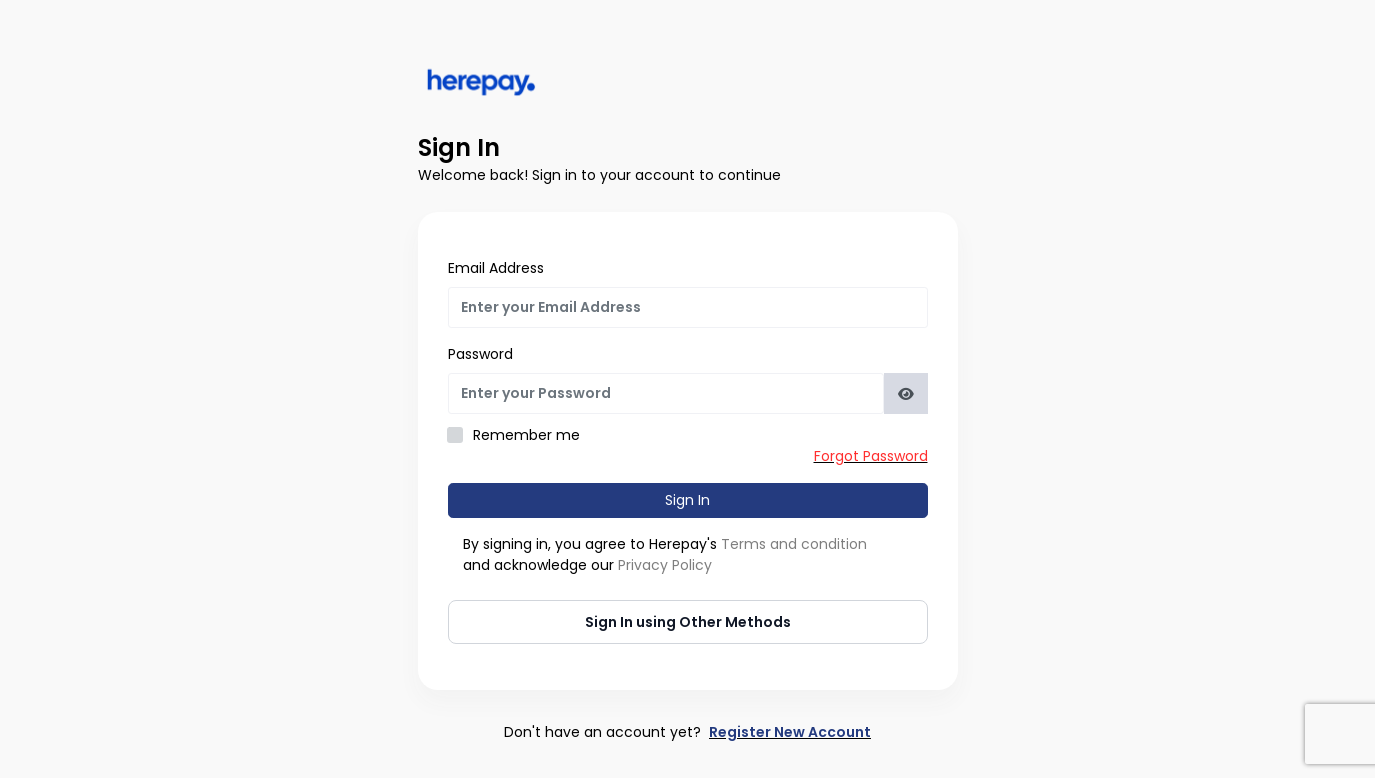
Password (480, 354)
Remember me (526, 435)
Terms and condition (794, 544)
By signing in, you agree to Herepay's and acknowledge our (665, 554)
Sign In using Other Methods (688, 622)
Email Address (496, 268)
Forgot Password (871, 456)
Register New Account (790, 732)
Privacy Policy (665, 565)
